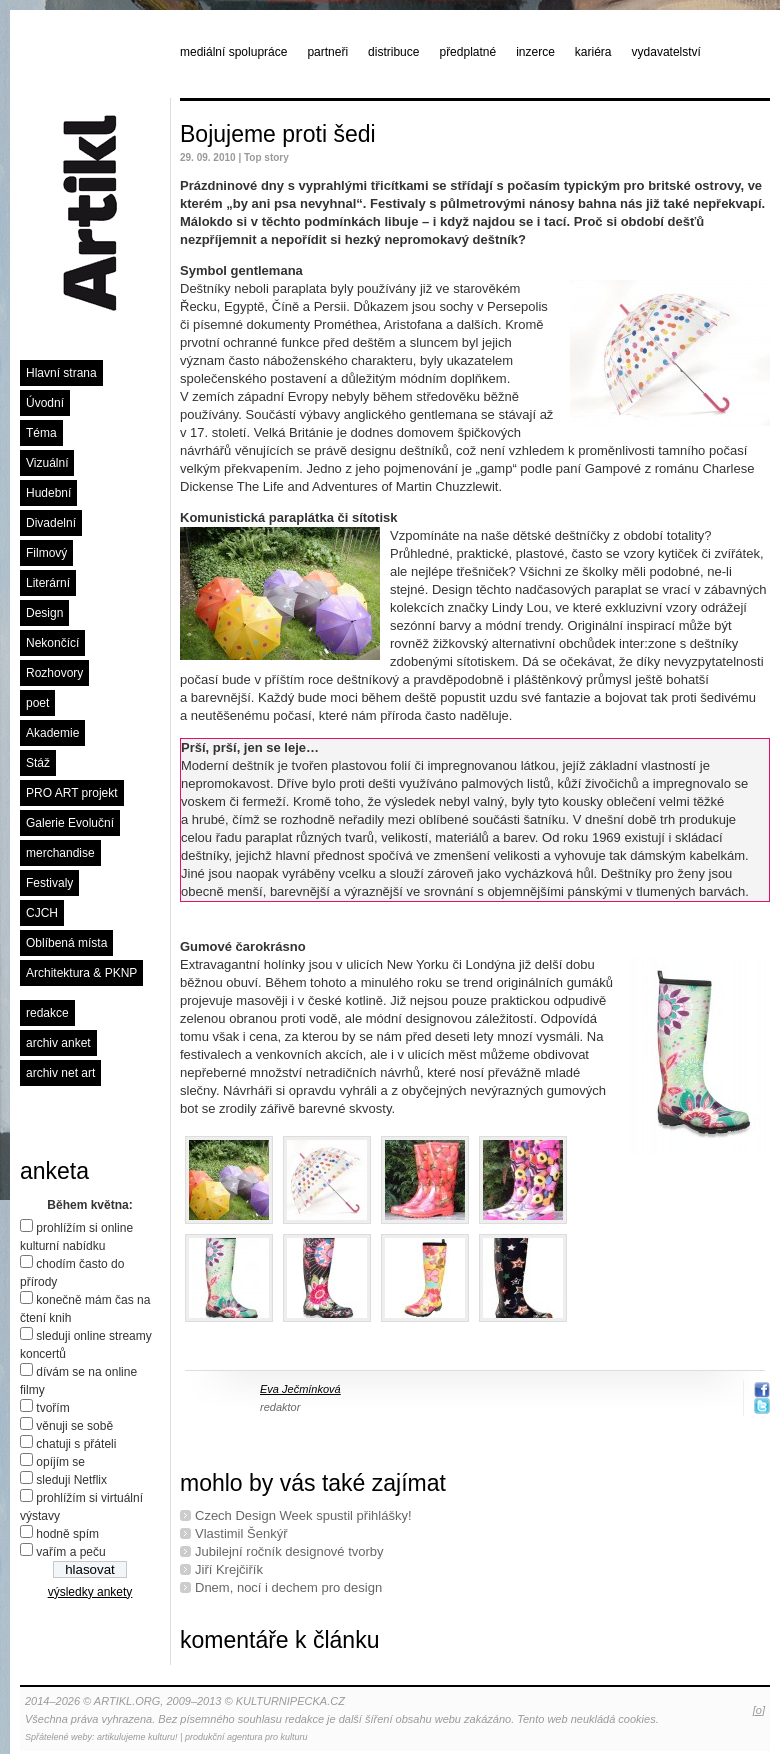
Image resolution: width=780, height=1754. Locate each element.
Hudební (48, 493)
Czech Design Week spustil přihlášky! (303, 1515)
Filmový (46, 553)
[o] (759, 1710)
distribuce (393, 52)
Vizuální (47, 463)
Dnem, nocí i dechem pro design (288, 1587)
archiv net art (60, 1073)
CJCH (42, 913)
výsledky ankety (90, 1592)
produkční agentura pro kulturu (246, 1737)
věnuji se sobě (74, 1426)
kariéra (593, 52)
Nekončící (52, 643)
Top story (266, 157)
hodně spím (67, 1534)
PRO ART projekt (72, 793)
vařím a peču (70, 1552)
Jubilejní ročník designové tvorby (289, 1551)
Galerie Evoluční (70, 823)
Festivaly (49, 883)
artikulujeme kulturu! (137, 1737)
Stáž (38, 763)
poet (37, 703)
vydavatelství (666, 52)
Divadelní (51, 523)
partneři (327, 52)
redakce (47, 1013)
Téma (41, 433)
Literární (48, 583)
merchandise (60, 853)
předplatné (467, 52)
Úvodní (45, 403)
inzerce (535, 52)
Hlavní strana (61, 373)
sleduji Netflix (71, 1480)
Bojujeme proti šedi (278, 134)
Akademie (52, 733)
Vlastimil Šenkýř (241, 1533)
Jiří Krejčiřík (229, 1569)
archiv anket (58, 1043)
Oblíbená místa (66, 943)
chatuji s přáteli (76, 1444)
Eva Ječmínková (300, 1389)
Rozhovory (54, 673)
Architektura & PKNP (81, 973)
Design (44, 613)
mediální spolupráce (233, 52)
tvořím (52, 1408)
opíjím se (60, 1462)
